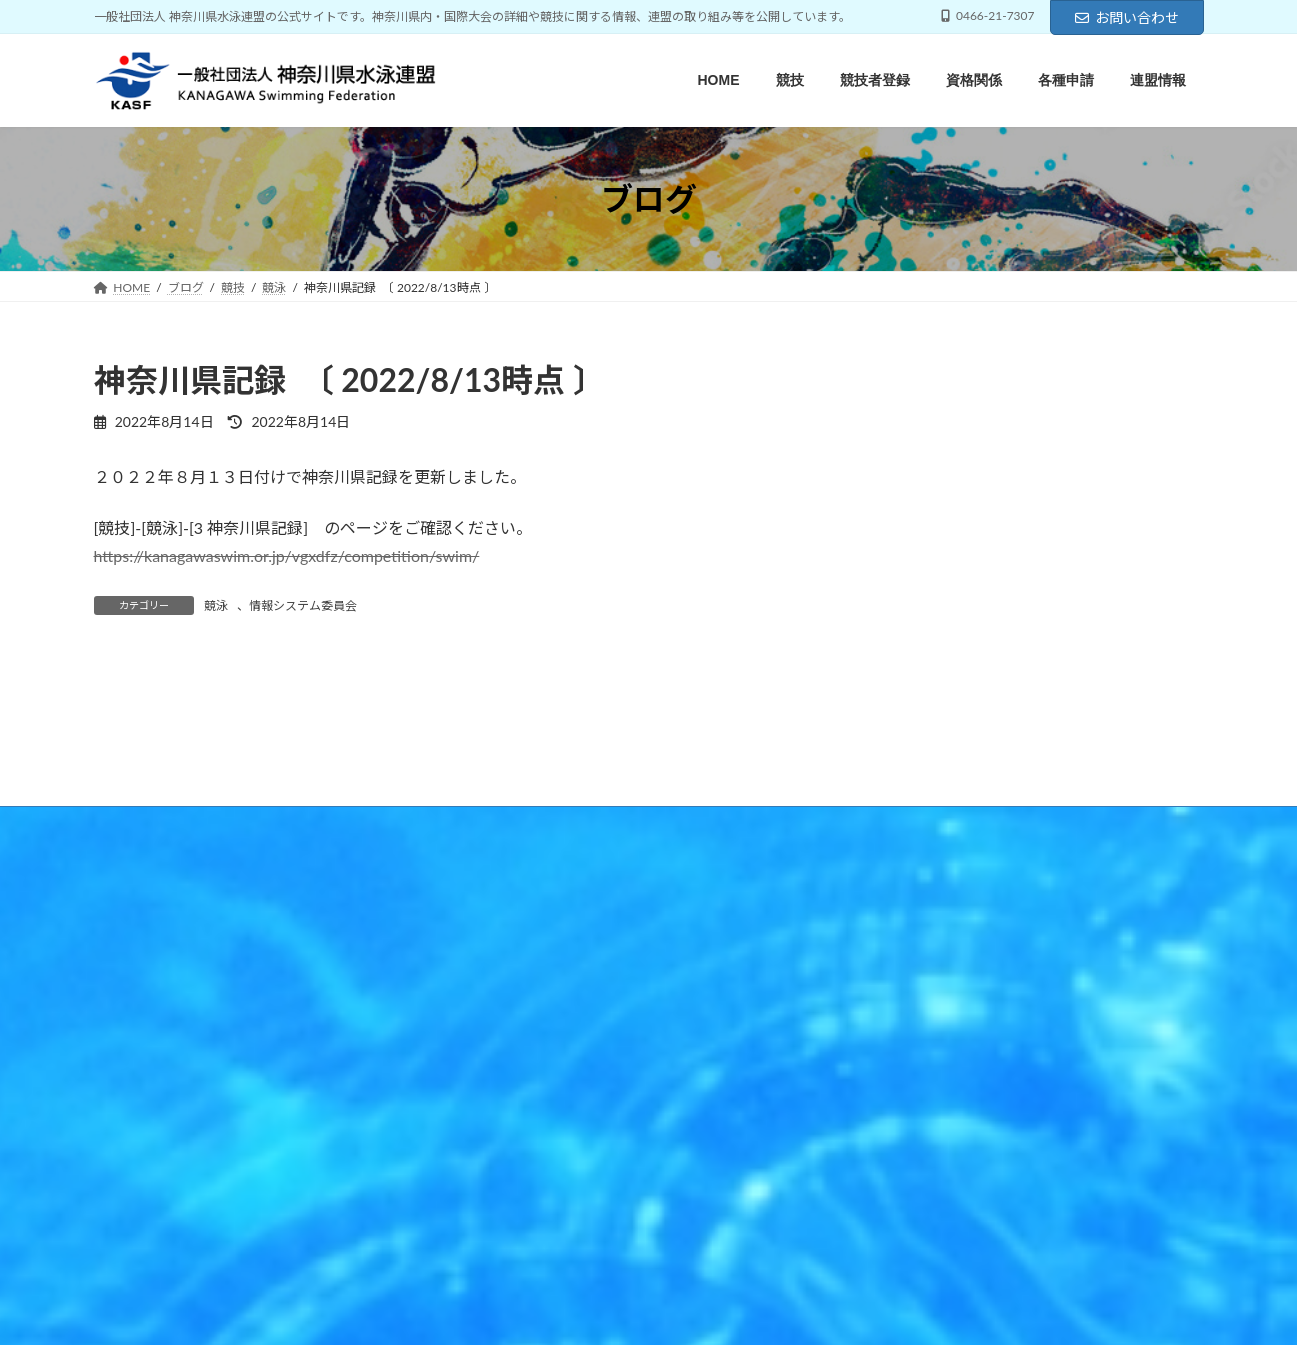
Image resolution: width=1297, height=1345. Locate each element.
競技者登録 (284, 1050)
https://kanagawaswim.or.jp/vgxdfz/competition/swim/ (287, 555)
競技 (201, 1050)
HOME (131, 1050)
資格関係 (378, 1050)
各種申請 (466, 1050)
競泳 (216, 605)
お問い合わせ (1127, 17)
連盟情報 (554, 1050)
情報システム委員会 (303, 605)
